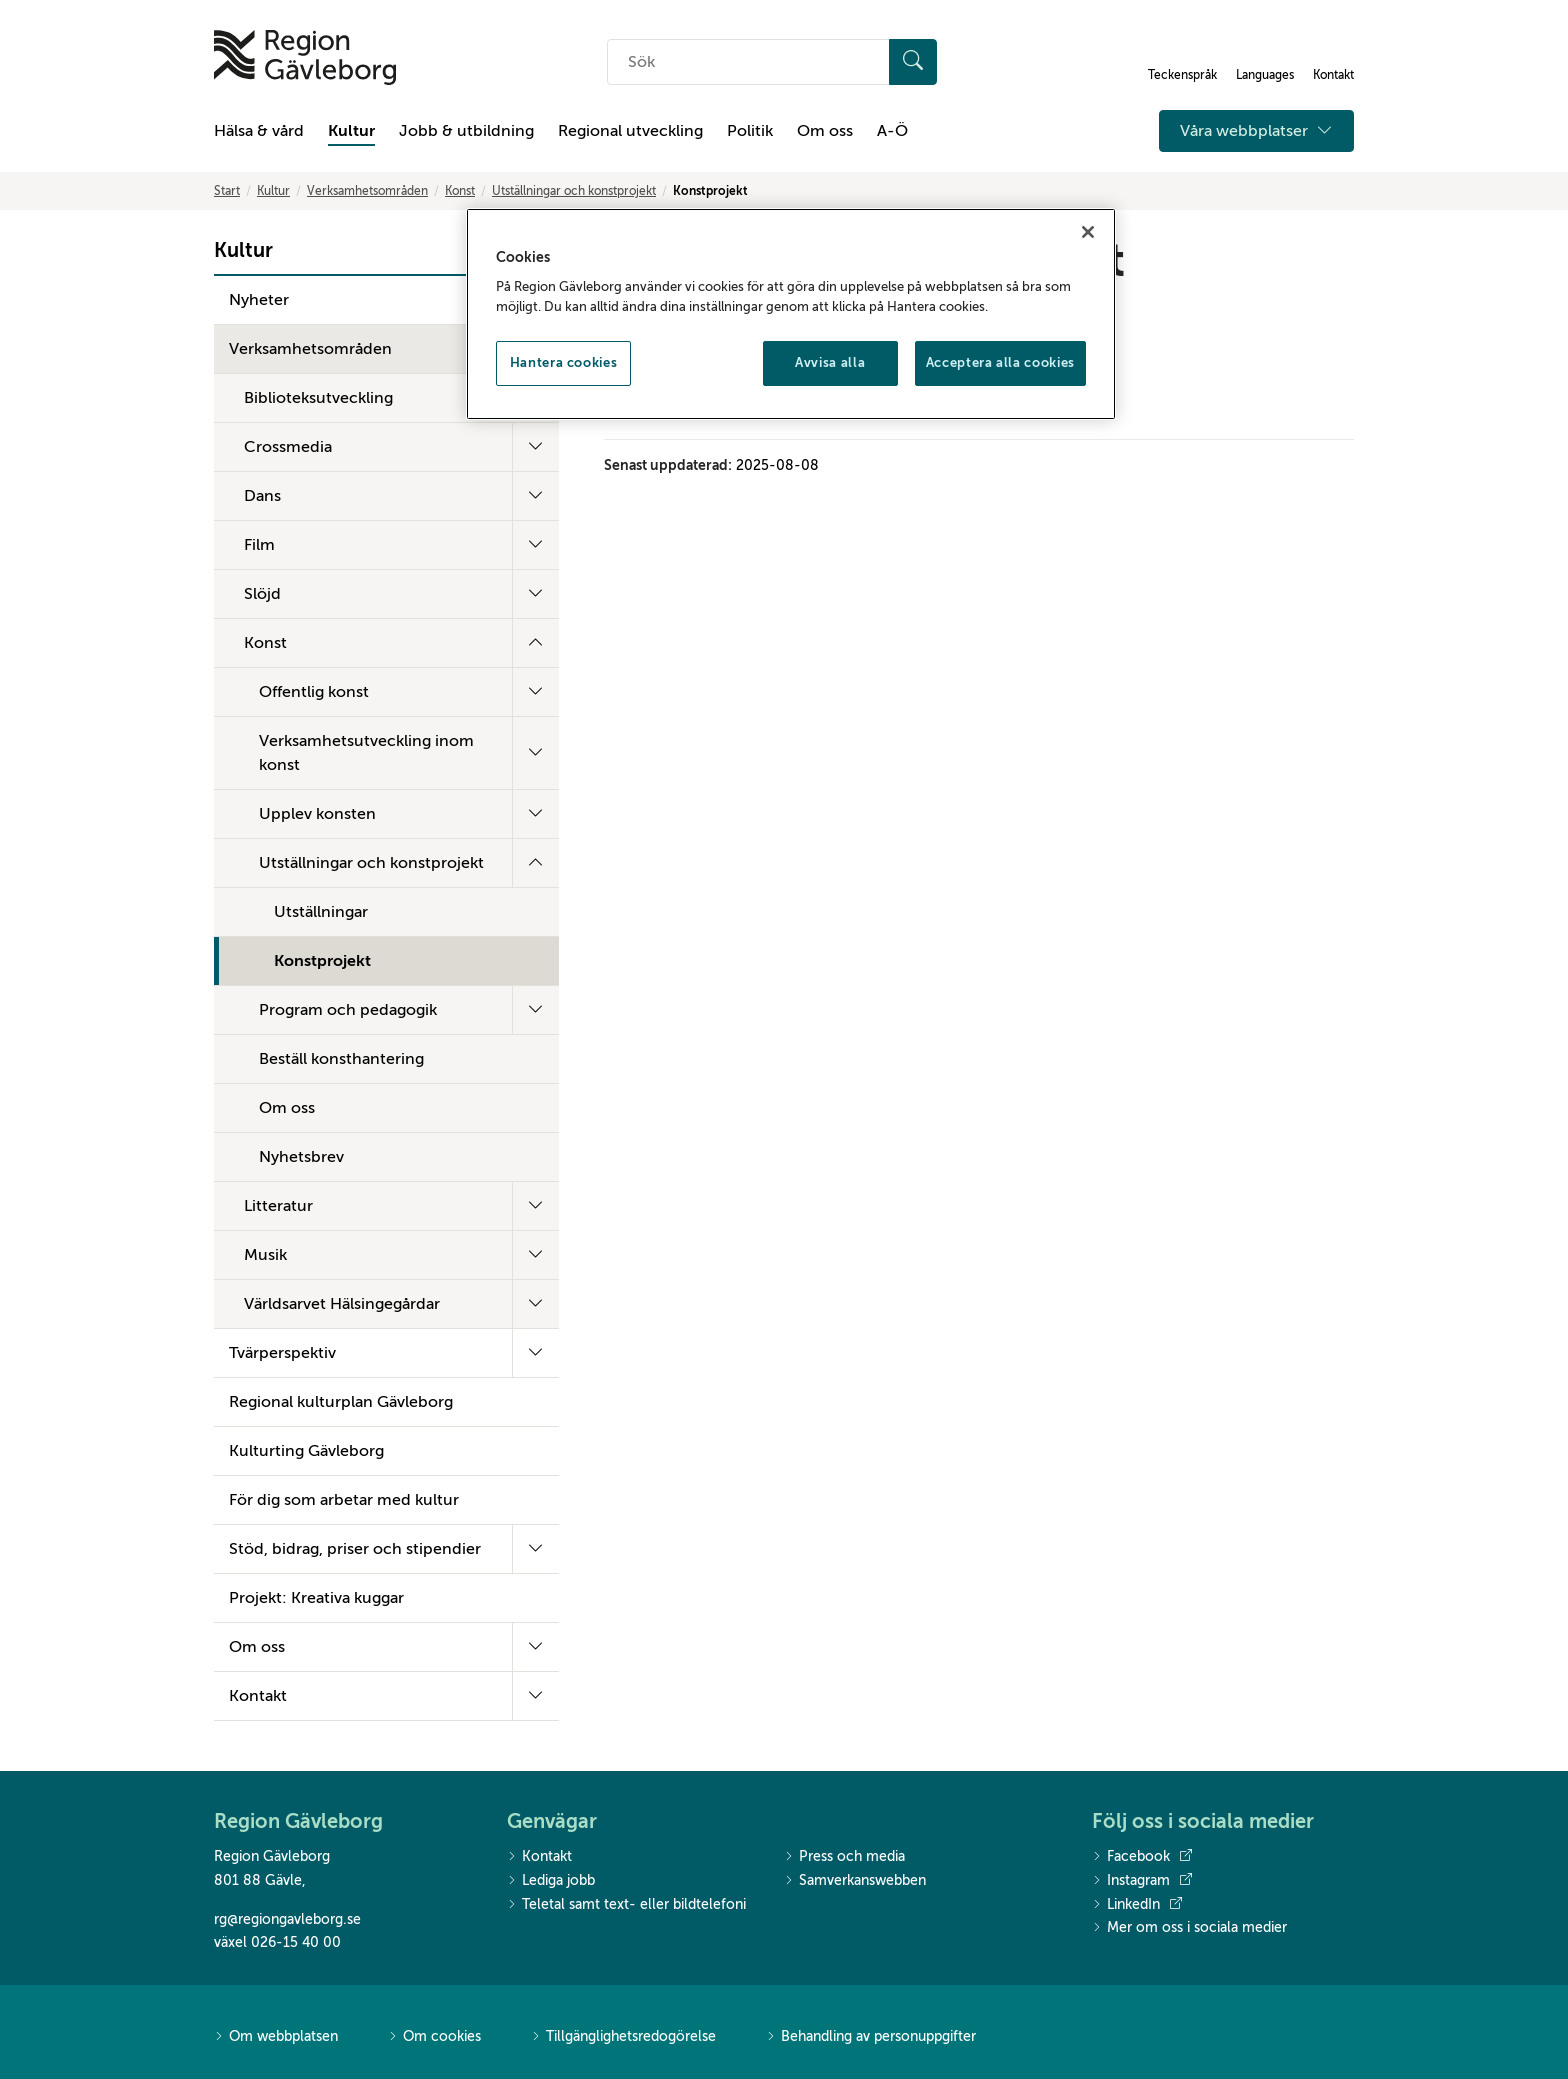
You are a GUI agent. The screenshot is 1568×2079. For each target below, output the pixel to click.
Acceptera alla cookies (1000, 362)
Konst (460, 191)
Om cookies (434, 2037)
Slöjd (262, 594)
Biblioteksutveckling (318, 398)
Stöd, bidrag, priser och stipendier (355, 1549)
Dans (262, 496)
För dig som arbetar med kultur (344, 1500)
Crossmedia (288, 447)
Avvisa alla (830, 362)
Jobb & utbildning (466, 131)
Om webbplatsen (276, 2037)
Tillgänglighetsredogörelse (623, 2037)
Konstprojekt (322, 961)
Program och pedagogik (348, 1010)
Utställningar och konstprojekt (574, 191)
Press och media (844, 1857)
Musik (265, 1255)
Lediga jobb (551, 1881)
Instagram (1142, 1881)
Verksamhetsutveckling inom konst (366, 753)
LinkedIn (1137, 1905)
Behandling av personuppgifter (871, 2037)
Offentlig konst (314, 692)
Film (259, 545)
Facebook (1142, 1857)
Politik (750, 131)
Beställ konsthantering (341, 1059)
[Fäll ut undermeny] (535, 447)
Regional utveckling (630, 131)
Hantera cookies (564, 362)
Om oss (825, 131)
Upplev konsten (317, 814)
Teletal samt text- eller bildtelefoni (626, 1905)
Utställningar (321, 912)
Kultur (351, 131)
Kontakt (258, 1696)
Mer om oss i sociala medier (1189, 1928)
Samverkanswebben (855, 1881)
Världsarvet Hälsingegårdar (342, 1304)
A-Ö (892, 131)
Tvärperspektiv (282, 1353)
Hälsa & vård (259, 131)
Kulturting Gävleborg (306, 1451)
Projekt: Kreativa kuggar (316, 1598)
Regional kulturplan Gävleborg (341, 1402)
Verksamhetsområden (367, 191)
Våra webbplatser (1256, 131)
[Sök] (913, 62)
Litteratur (278, 1206)
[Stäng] (1088, 232)
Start (227, 191)
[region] (791, 314)
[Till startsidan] (305, 57)
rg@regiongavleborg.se (287, 1919)
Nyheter (259, 300)
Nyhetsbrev (301, 1157)
